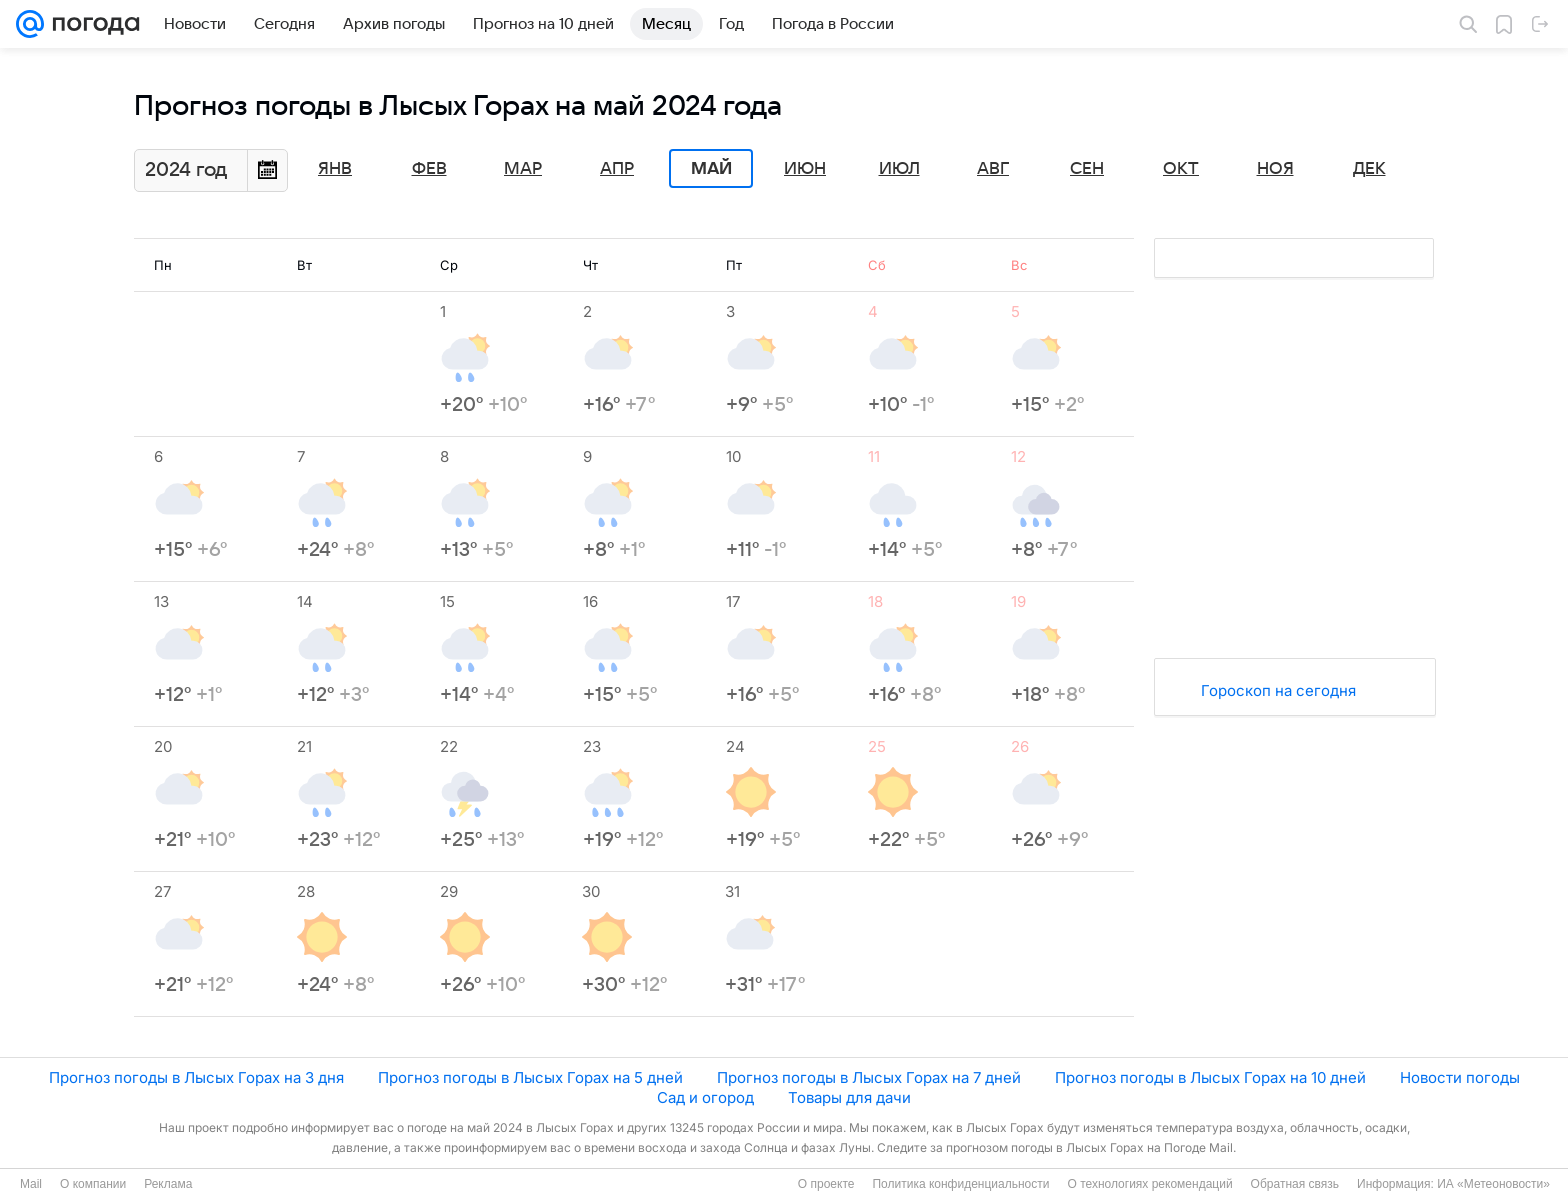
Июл (899, 169)
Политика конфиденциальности (960, 1184)
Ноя (1275, 169)
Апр (617, 169)
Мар (523, 169)
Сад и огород (705, 1097)
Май (711, 169)
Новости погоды (1460, 1077)
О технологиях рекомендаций (1149, 1184)
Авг (993, 169)
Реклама (168, 1184)
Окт (1181, 169)
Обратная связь (1295, 1184)
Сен (1087, 169)
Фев (429, 169)
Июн (805, 169)
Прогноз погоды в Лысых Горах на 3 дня (196, 1077)
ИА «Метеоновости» (1493, 1184)
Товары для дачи (849, 1097)
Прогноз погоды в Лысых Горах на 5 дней (530, 1077)
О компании (93, 1184)
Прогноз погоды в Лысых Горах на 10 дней (1210, 1077)
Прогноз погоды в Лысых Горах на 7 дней (869, 1077)
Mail (31, 1184)
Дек (1369, 169)
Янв (335, 169)
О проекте (826, 1184)
